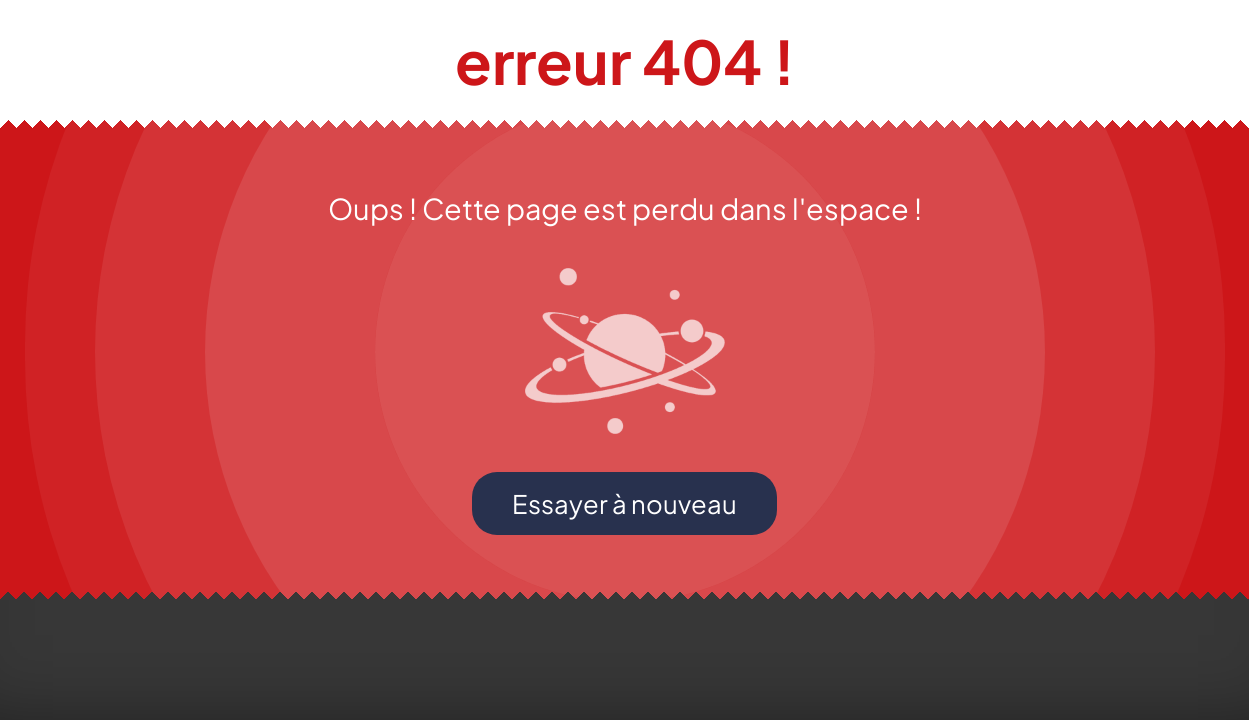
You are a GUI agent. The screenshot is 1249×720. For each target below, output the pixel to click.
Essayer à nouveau (624, 503)
